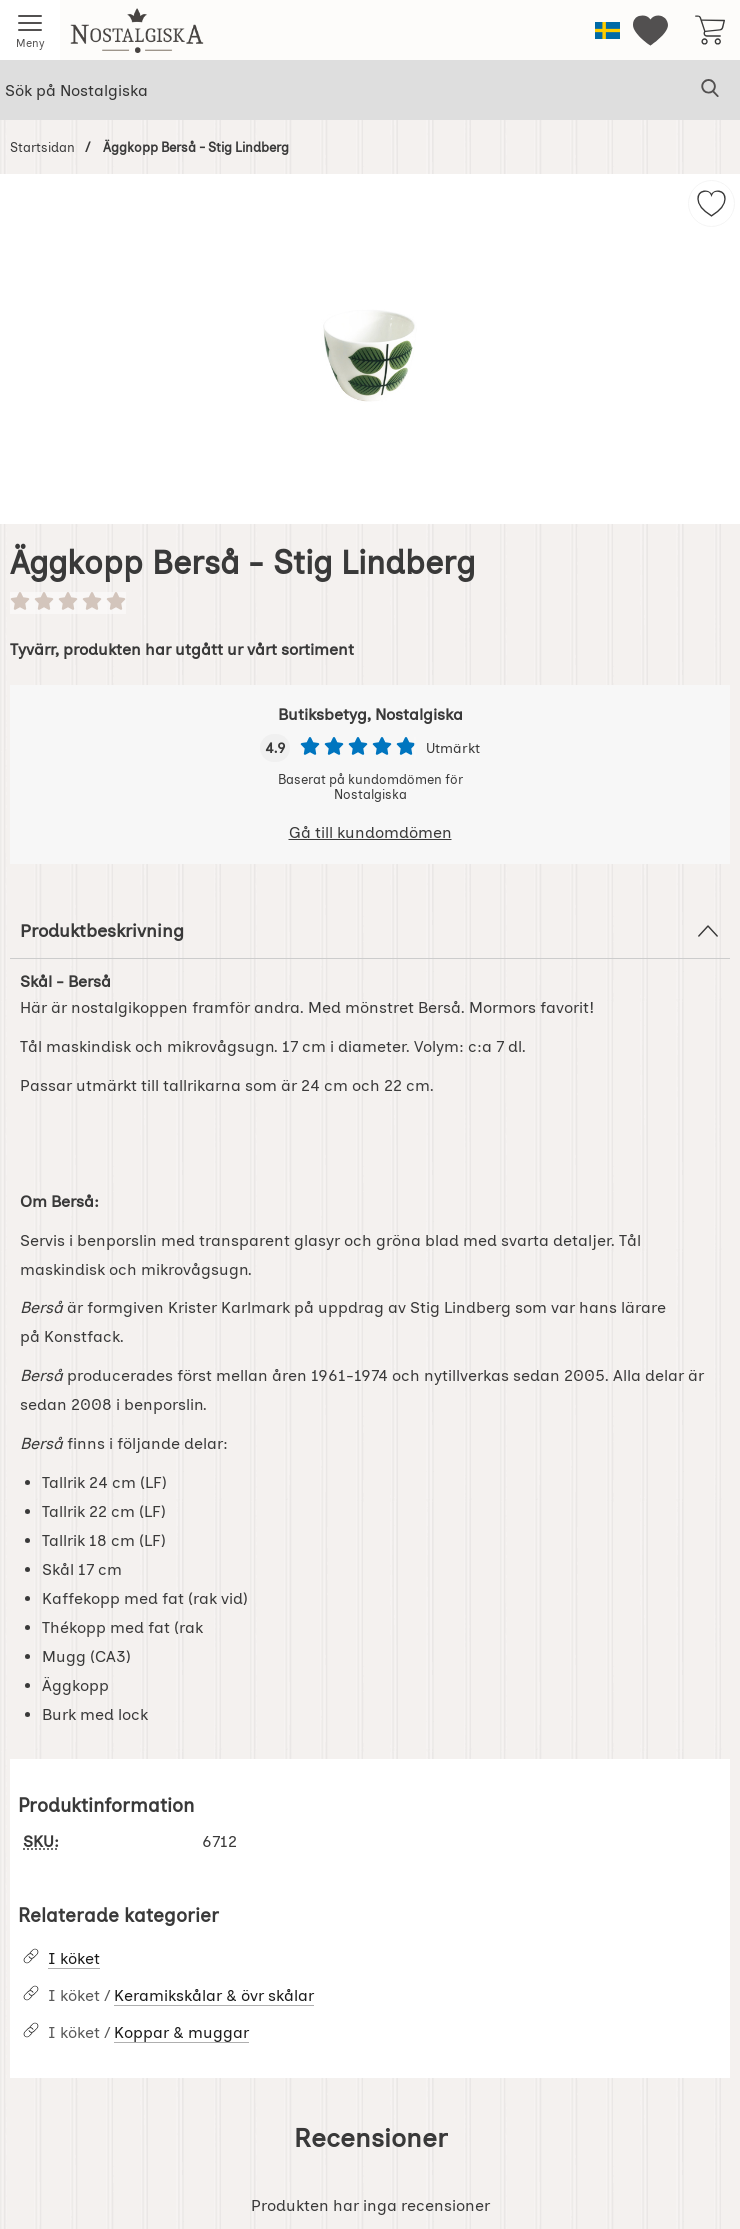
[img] (711, 203)
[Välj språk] (607, 30)
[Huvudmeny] (30, 30)
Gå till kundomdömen (370, 832)
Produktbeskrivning (370, 931)
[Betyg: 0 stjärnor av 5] (370, 603)
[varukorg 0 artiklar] (710, 30)
